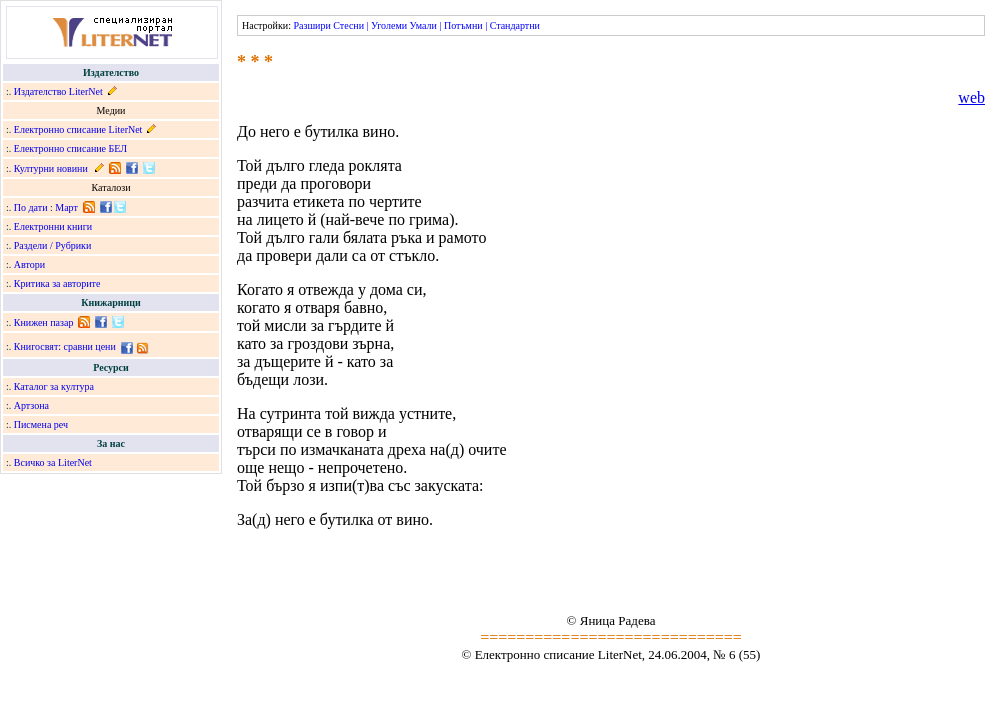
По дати (31, 207)
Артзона (31, 405)
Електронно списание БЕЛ (70, 148)
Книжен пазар (44, 322)
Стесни (348, 25)
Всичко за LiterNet (53, 462)
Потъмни (463, 25)
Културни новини (51, 168)
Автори (29, 264)
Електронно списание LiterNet (78, 129)
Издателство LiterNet (58, 91)
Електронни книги (53, 226)
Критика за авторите (57, 283)
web (971, 97)
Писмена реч (41, 424)
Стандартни (515, 25)
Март (66, 207)
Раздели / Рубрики (53, 245)
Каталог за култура (54, 386)
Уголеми (389, 25)
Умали (423, 25)
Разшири (311, 25)
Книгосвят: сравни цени (65, 346)
